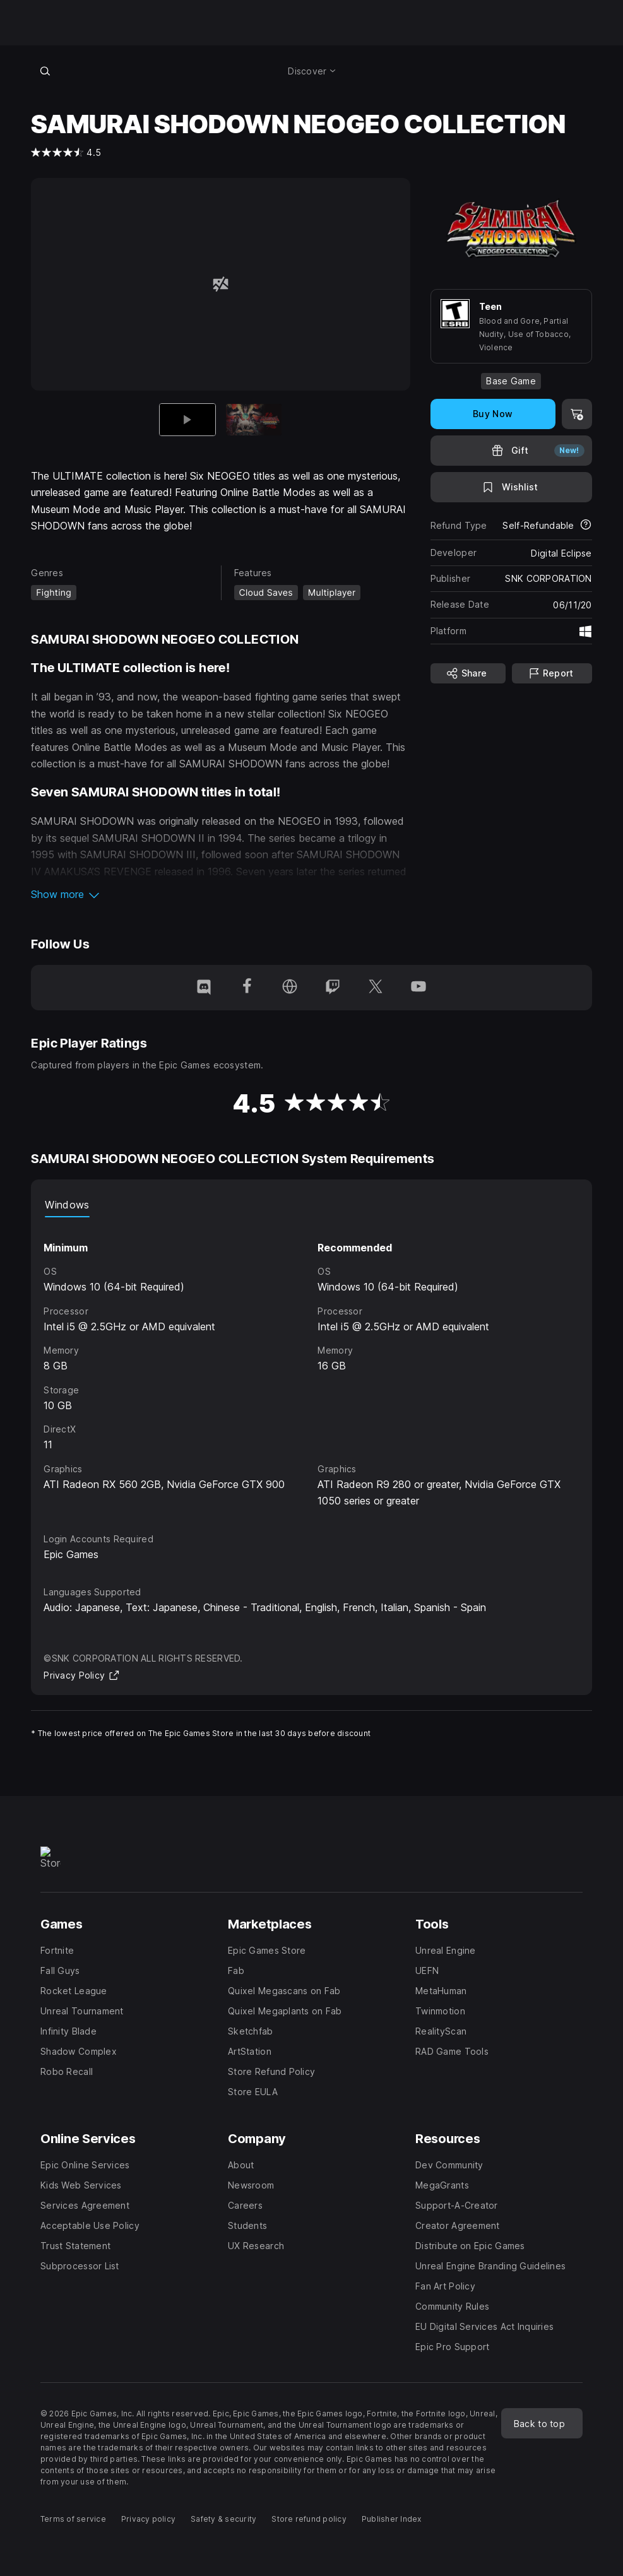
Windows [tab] (67, 1204)
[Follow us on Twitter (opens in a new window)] (375, 988)
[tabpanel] (311, 1363)
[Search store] (45, 70)
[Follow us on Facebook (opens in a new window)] (247, 988)
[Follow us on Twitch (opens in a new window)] (332, 988)
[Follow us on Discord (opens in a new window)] (204, 988)
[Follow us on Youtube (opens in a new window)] (418, 988)
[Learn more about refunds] (585, 525)
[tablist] (311, 1204)
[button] (220, 894)
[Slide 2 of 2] (253, 419)
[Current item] (187, 419)
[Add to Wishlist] (511, 487)
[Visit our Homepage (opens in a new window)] (290, 988)
